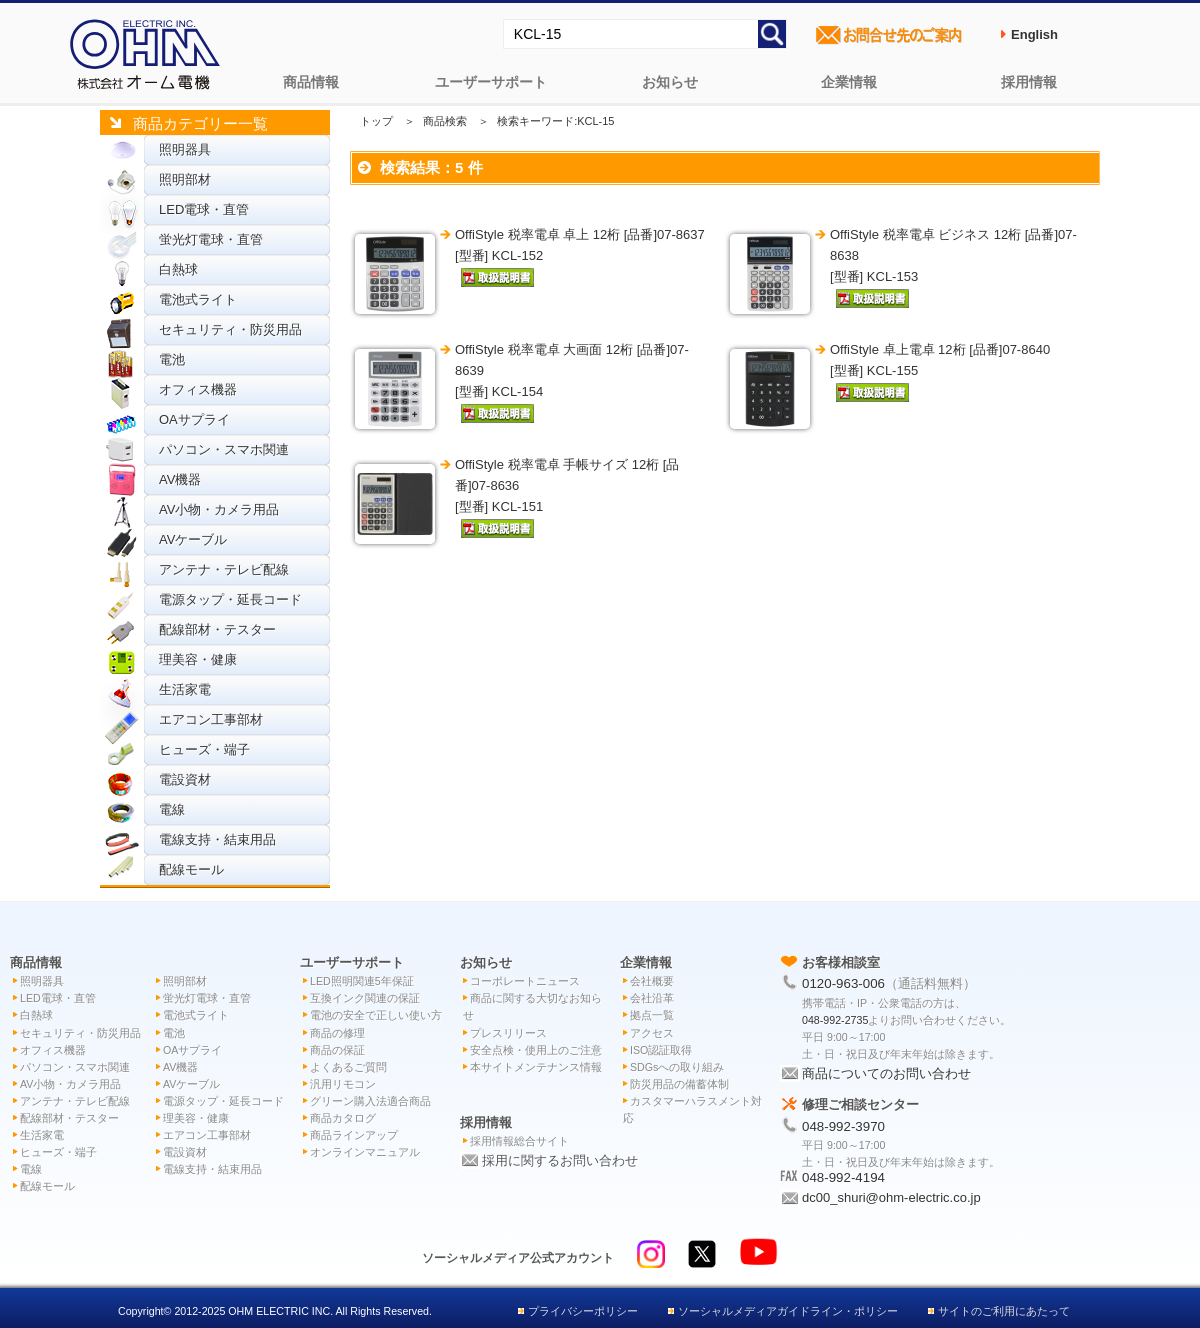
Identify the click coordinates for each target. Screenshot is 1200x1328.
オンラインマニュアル (365, 1152)
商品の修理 (337, 1033)
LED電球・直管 (204, 209)
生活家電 (185, 689)
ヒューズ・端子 (204, 749)
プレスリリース (508, 1033)
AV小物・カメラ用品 (219, 509)
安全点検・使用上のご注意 (536, 1050)
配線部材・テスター (217, 629)
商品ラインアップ (354, 1135)
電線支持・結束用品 (217, 839)
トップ (376, 121)
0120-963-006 (843, 983)
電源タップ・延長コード (230, 599)
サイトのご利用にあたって (1004, 1311)
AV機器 (180, 479)
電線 (172, 809)
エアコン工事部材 (211, 719)
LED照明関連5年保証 (362, 981)
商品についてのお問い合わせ (886, 1073)
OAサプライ (194, 419)
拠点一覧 (652, 1015)
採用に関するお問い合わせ (560, 1160)
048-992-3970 (843, 1126)
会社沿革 (652, 998)
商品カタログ (343, 1118)
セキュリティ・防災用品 (230, 329)
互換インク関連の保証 (365, 998)
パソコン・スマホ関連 (224, 449)
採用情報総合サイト (519, 1141)
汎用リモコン (343, 1084)
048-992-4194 (843, 1177)
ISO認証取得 (661, 1050)
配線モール (191, 869)
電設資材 (185, 779)
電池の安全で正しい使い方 (376, 1015)
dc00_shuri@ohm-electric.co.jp (891, 1197)
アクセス (652, 1033)
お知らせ (670, 82)
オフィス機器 (198, 389)
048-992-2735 (835, 1020)
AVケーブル (193, 539)
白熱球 (178, 269)
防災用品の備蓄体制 (679, 1084)
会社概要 (652, 981)
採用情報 (1029, 82)
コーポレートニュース (525, 981)
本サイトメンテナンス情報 (536, 1067)
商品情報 (311, 82)
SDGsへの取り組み (677, 1067)
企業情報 (849, 82)
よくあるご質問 (348, 1067)
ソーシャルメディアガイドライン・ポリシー (788, 1311)
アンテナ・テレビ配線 (224, 569)
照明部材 (185, 179)
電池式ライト (198, 299)
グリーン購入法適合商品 (370, 1101)
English (1034, 34)
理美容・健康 (198, 659)
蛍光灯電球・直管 (211, 239)
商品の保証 (337, 1050)
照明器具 (185, 149)
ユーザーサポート (491, 82)
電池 (172, 359)
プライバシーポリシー (583, 1311)
